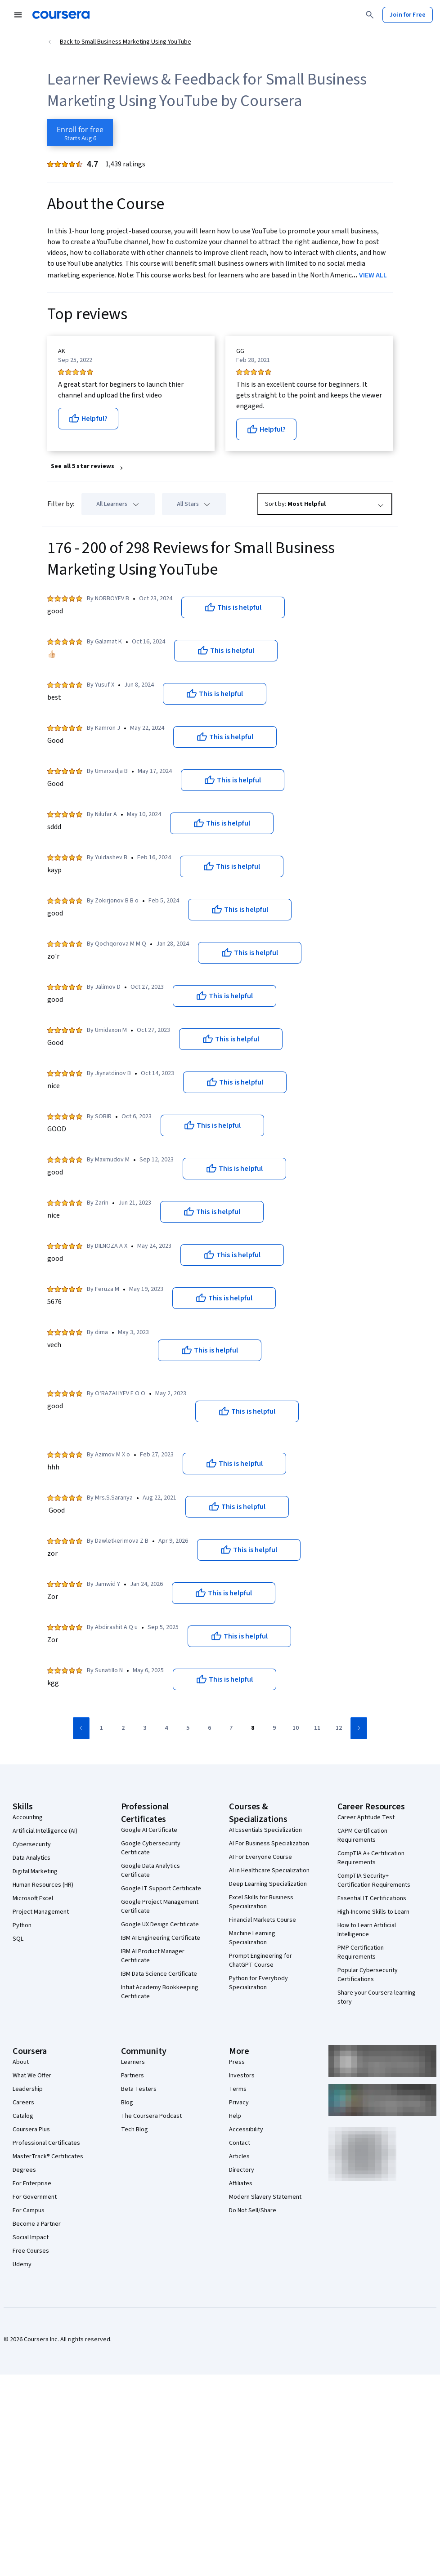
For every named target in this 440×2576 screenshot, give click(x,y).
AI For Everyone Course (260, 1857)
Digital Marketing (35, 1871)
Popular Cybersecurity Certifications (367, 1975)
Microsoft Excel (33, 1898)
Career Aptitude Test (366, 1817)
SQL (18, 1938)
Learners (133, 2062)
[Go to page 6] (209, 1728)
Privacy (239, 2102)
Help (235, 2116)
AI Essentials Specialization (265, 1830)
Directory (241, 2169)
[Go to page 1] (101, 1728)
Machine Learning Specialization (252, 1938)
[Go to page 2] (123, 1728)
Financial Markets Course (262, 1919)
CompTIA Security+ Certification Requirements (373, 1880)
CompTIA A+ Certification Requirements (370, 1858)
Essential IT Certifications (371, 1898)
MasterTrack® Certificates (48, 2156)
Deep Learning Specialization (268, 1884)
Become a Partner (37, 2223)
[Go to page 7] (231, 1728)
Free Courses (31, 2250)
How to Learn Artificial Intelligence (366, 1930)
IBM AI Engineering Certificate (160, 1937)
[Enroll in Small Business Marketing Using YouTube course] (80, 132)
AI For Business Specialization (269, 1843)
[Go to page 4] (166, 1728)
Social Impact (31, 2237)
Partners (132, 2075)
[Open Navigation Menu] (18, 15)
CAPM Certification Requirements (362, 1835)
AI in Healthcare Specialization (269, 1870)
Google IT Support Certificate (161, 1888)
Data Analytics (31, 1857)
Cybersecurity (32, 1844)
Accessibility (246, 2129)
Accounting (28, 1817)
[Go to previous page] (81, 1728)
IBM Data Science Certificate (159, 1973)
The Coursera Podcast (151, 2116)
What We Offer (32, 2075)
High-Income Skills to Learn (373, 1911)
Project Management (41, 1911)
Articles (239, 2156)
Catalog (23, 2116)
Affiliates (240, 2183)
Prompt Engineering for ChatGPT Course (260, 1960)
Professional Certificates (46, 2142)
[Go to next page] (358, 1728)
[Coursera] (61, 15)
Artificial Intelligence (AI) (45, 1830)
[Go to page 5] (188, 1728)
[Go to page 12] (339, 1728)
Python (22, 1925)
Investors (242, 2075)
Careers (23, 2102)
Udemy (22, 2264)
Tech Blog (134, 2129)
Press (237, 2062)
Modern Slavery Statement (265, 2196)
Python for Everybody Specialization (258, 1983)
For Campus (29, 2210)
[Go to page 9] (274, 1728)
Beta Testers (139, 2089)
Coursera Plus (31, 2129)
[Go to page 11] (317, 1728)
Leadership (28, 2089)
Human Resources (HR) (43, 1884)
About (21, 2062)
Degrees (24, 2169)
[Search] (370, 15)
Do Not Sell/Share (252, 2210)
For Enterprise (32, 2183)
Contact (239, 2142)
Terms (238, 2089)
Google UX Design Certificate (160, 1924)
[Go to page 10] (295, 1728)
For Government (35, 2196)
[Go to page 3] (144, 1728)
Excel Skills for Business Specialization (261, 1902)
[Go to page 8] (252, 1728)
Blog (127, 2102)
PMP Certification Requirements (360, 1952)
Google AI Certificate (149, 1830)
